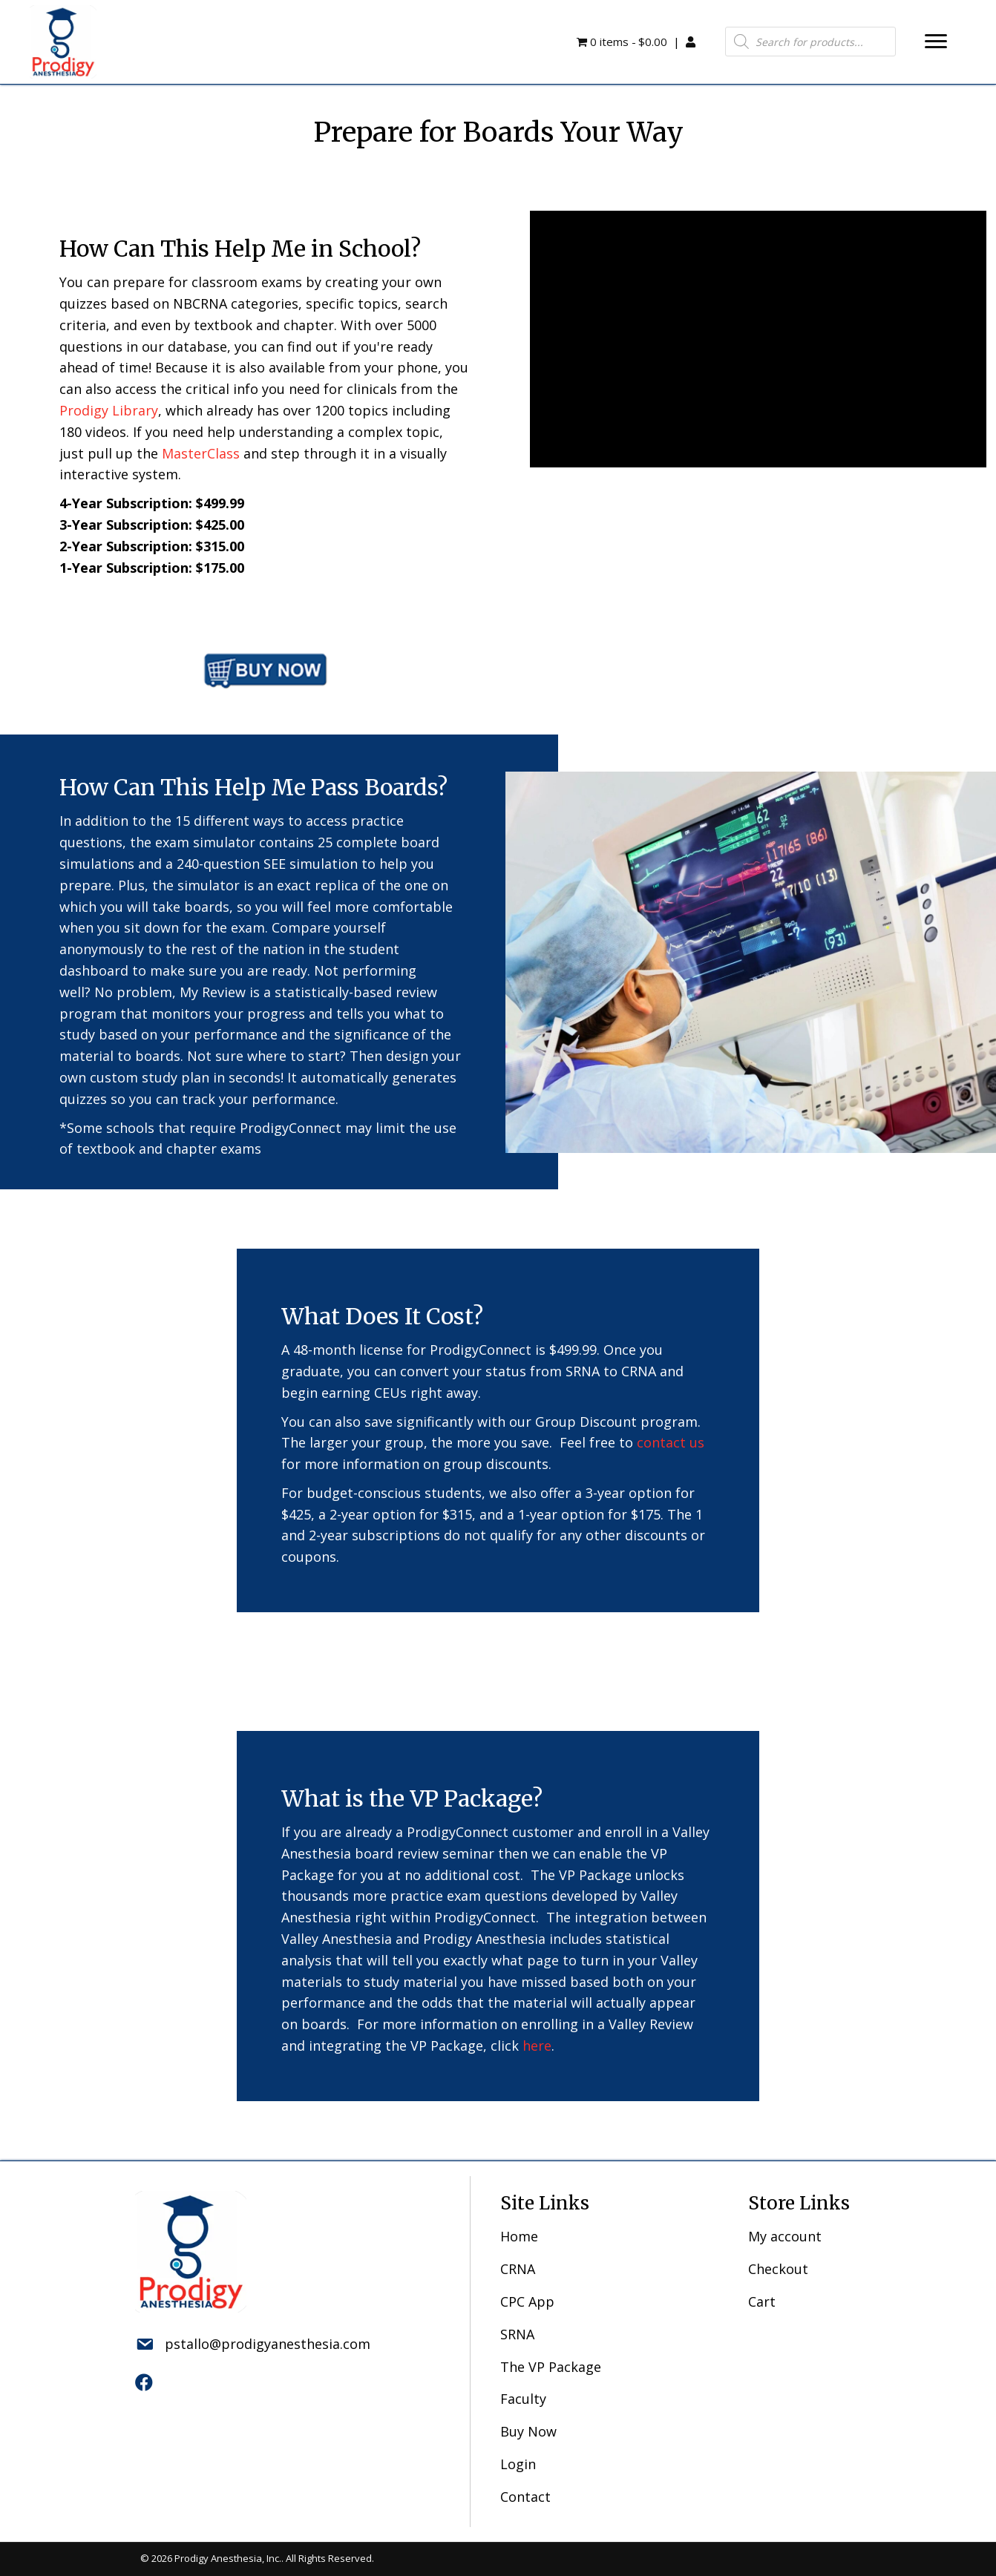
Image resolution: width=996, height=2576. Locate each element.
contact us (670, 1442)
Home (519, 2236)
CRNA (517, 2269)
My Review (213, 992)
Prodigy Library (108, 410)
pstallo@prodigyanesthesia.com (267, 2344)
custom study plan (149, 1077)
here (536, 2045)
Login (518, 2464)
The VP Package (550, 2367)
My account (785, 2236)
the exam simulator (192, 842)
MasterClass (201, 453)
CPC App (527, 2301)
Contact (525, 2497)
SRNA (517, 2334)
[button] (936, 41)
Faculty (523, 2399)
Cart (762, 2301)
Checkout (778, 2269)
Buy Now (528, 2431)
